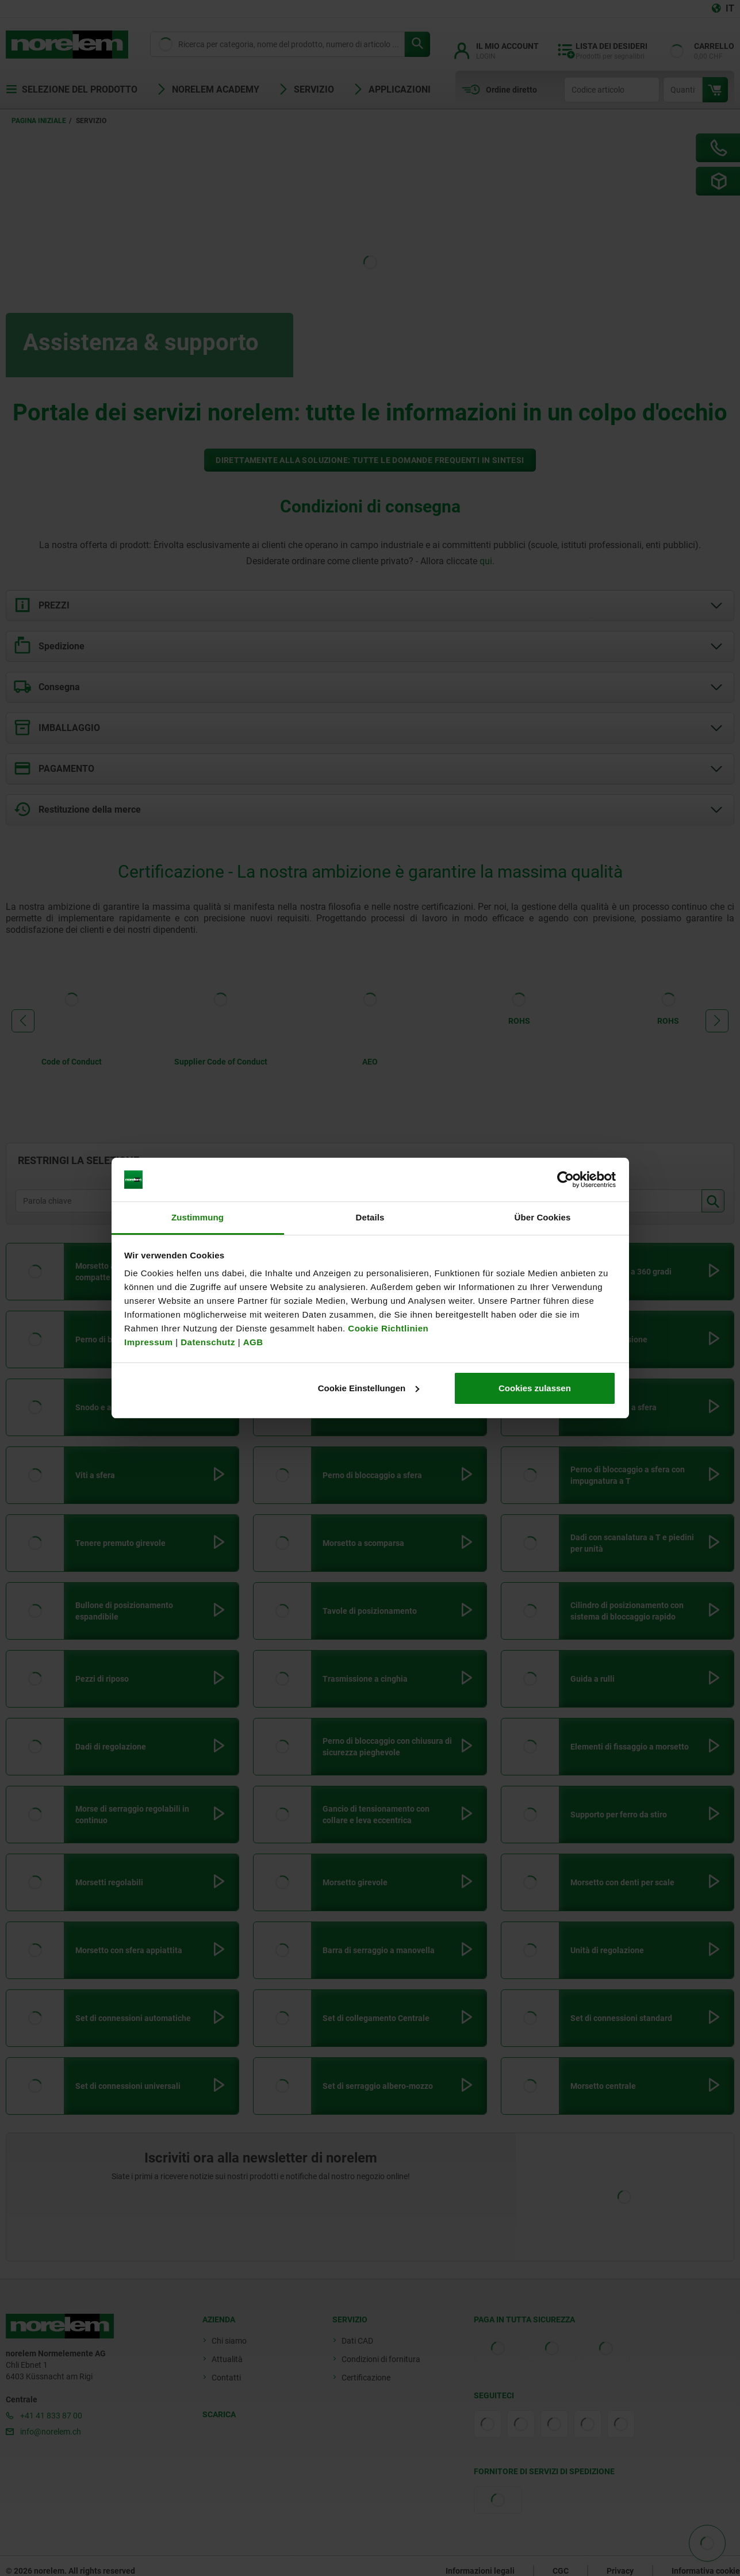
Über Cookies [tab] (543, 1217)
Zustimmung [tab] (197, 1217)
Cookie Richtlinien (387, 1328)
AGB (253, 1342)
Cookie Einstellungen (369, 1388)
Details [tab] (370, 1217)
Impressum (148, 1342)
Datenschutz (208, 1342)
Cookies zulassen (535, 1388)
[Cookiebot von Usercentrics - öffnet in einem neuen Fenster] (565, 1179)
